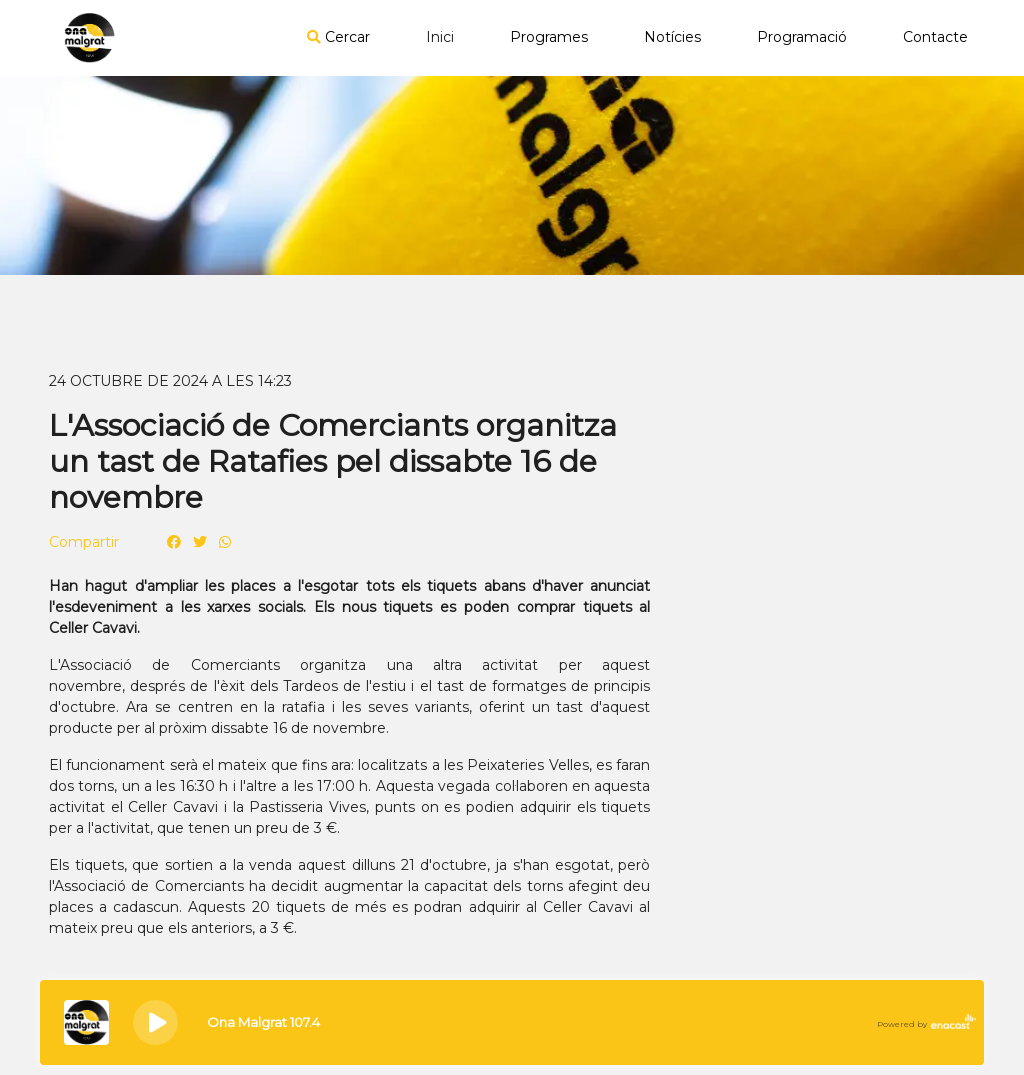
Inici (440, 37)
